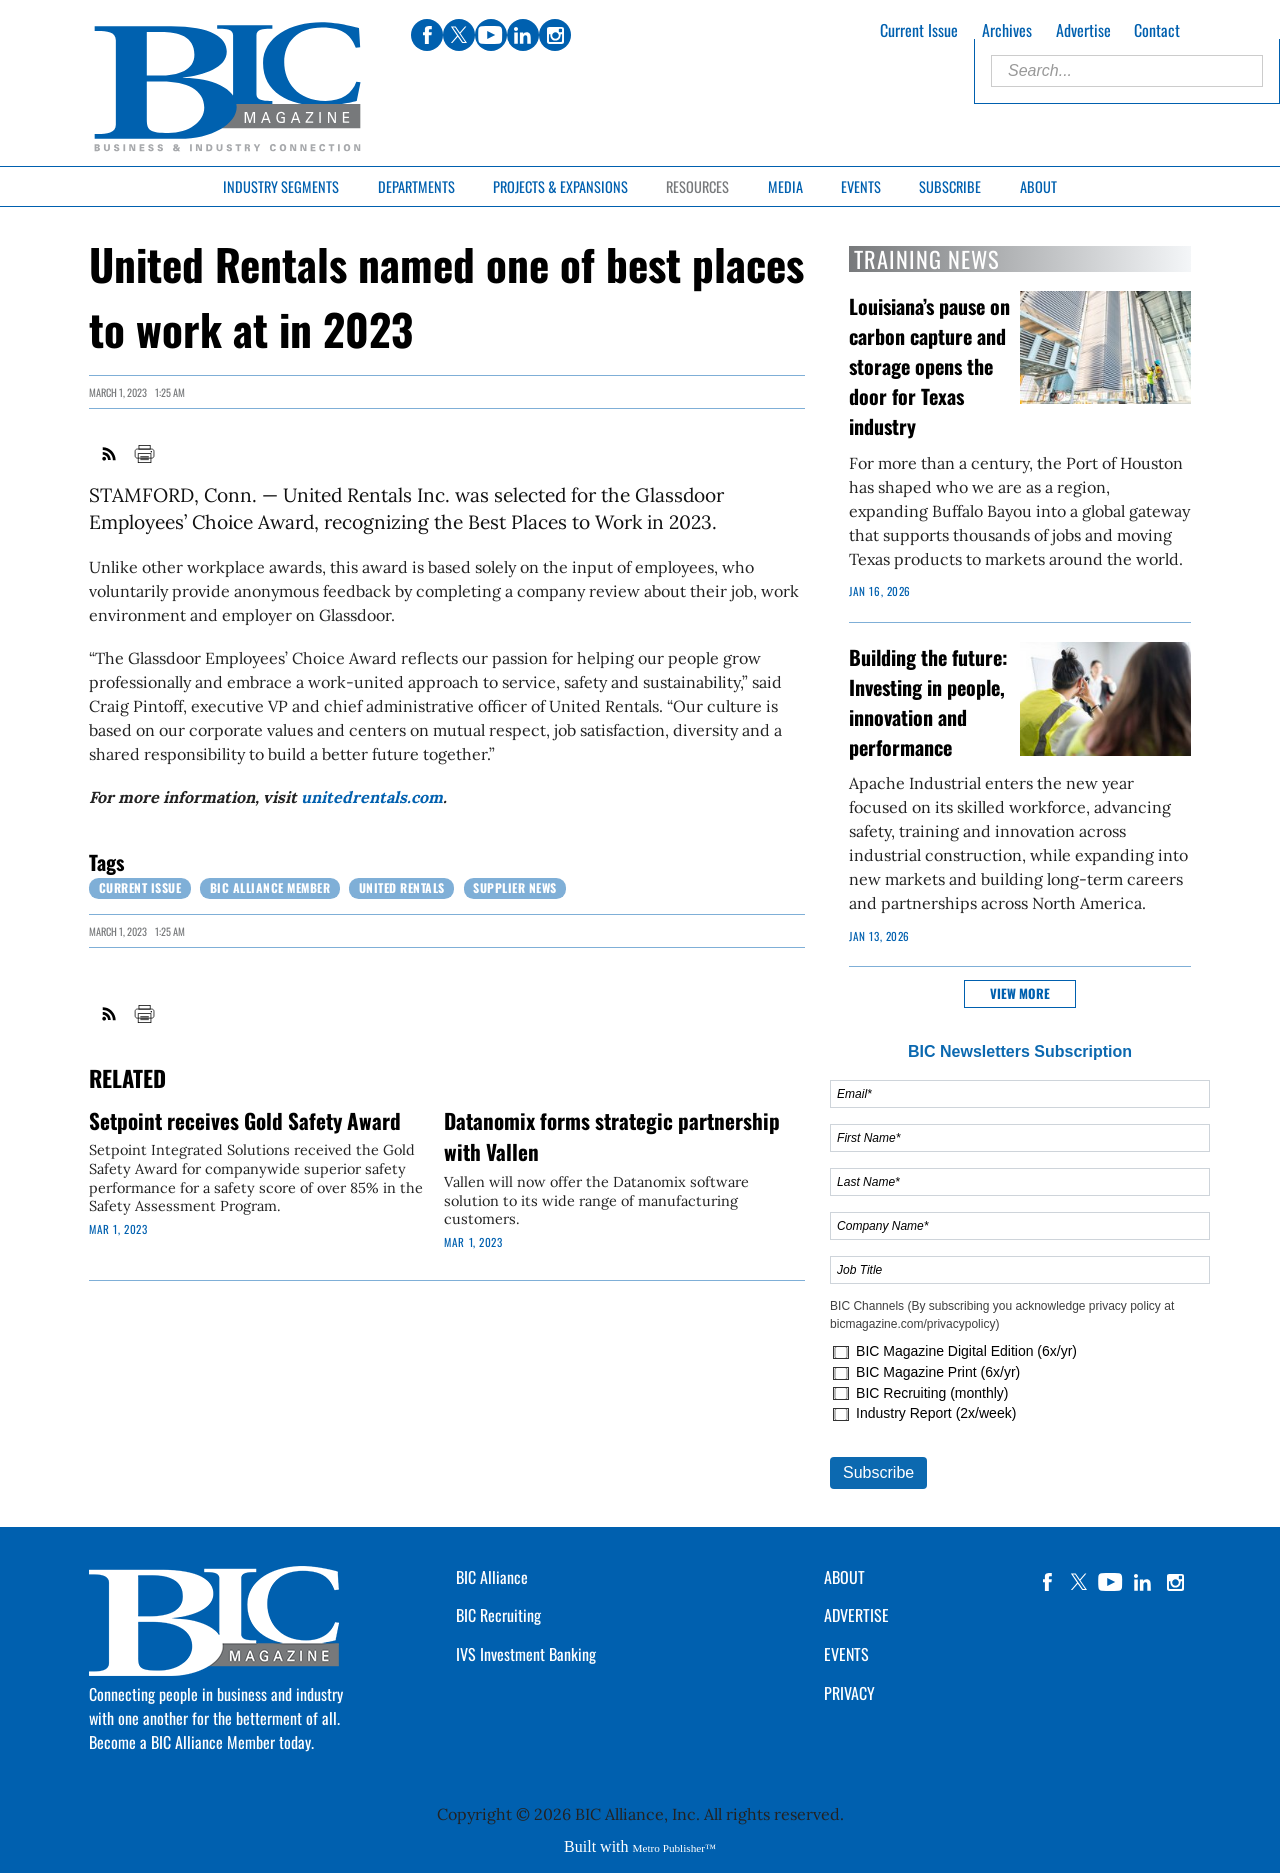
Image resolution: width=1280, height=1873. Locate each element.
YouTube (1111, 1582)
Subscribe (950, 186)
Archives (1007, 30)
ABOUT (844, 1577)
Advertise (1083, 30)
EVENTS (846, 1654)
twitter (1079, 1582)
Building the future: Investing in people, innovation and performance (928, 702)
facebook (1047, 1582)
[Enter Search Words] (1127, 71)
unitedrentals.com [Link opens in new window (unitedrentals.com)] (372, 797)
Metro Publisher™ (674, 1848)
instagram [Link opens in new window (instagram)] (555, 35)
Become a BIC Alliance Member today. (201, 1742)
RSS (110, 454)
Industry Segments (281, 186)
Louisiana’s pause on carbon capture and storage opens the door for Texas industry (929, 366)
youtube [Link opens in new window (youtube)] (491, 35)
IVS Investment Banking (526, 1654)
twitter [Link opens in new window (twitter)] (459, 35)
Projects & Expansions (560, 186)
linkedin (1143, 1582)
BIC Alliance (492, 1577)
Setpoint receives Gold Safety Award (245, 1120)
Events (861, 186)
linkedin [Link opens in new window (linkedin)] (523, 35)
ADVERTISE (856, 1615)
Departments (416, 186)
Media (785, 186)
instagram (1175, 1582)
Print (144, 454)
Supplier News (515, 887)
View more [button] (1020, 993)
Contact (1157, 30)
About (1038, 186)
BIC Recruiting (498, 1615)
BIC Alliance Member (270, 887)
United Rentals (402, 887)
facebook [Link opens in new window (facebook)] (427, 35)
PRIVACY (849, 1693)
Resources (697, 186)
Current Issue (919, 30)
